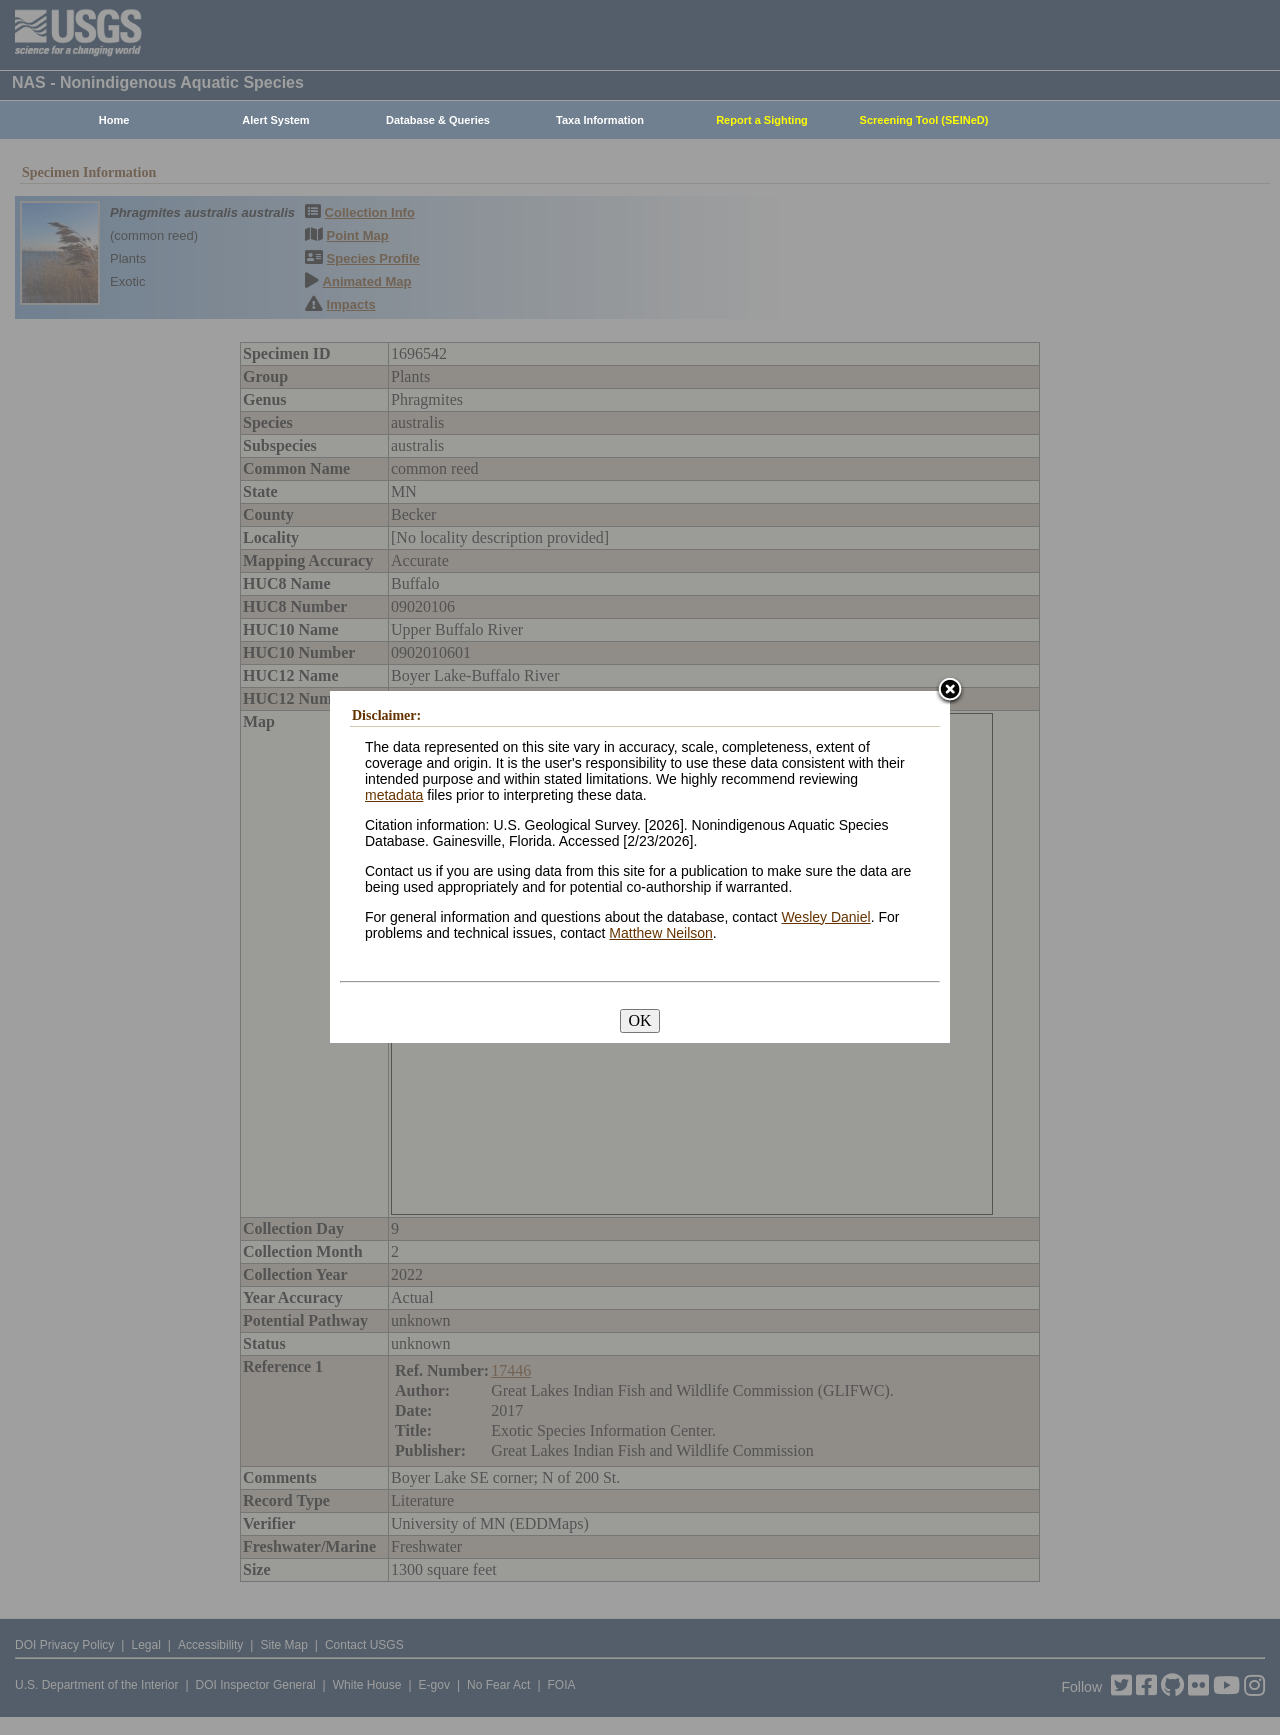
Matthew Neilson (661, 933)
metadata (394, 795)
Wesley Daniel (825, 917)
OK (639, 1020)
